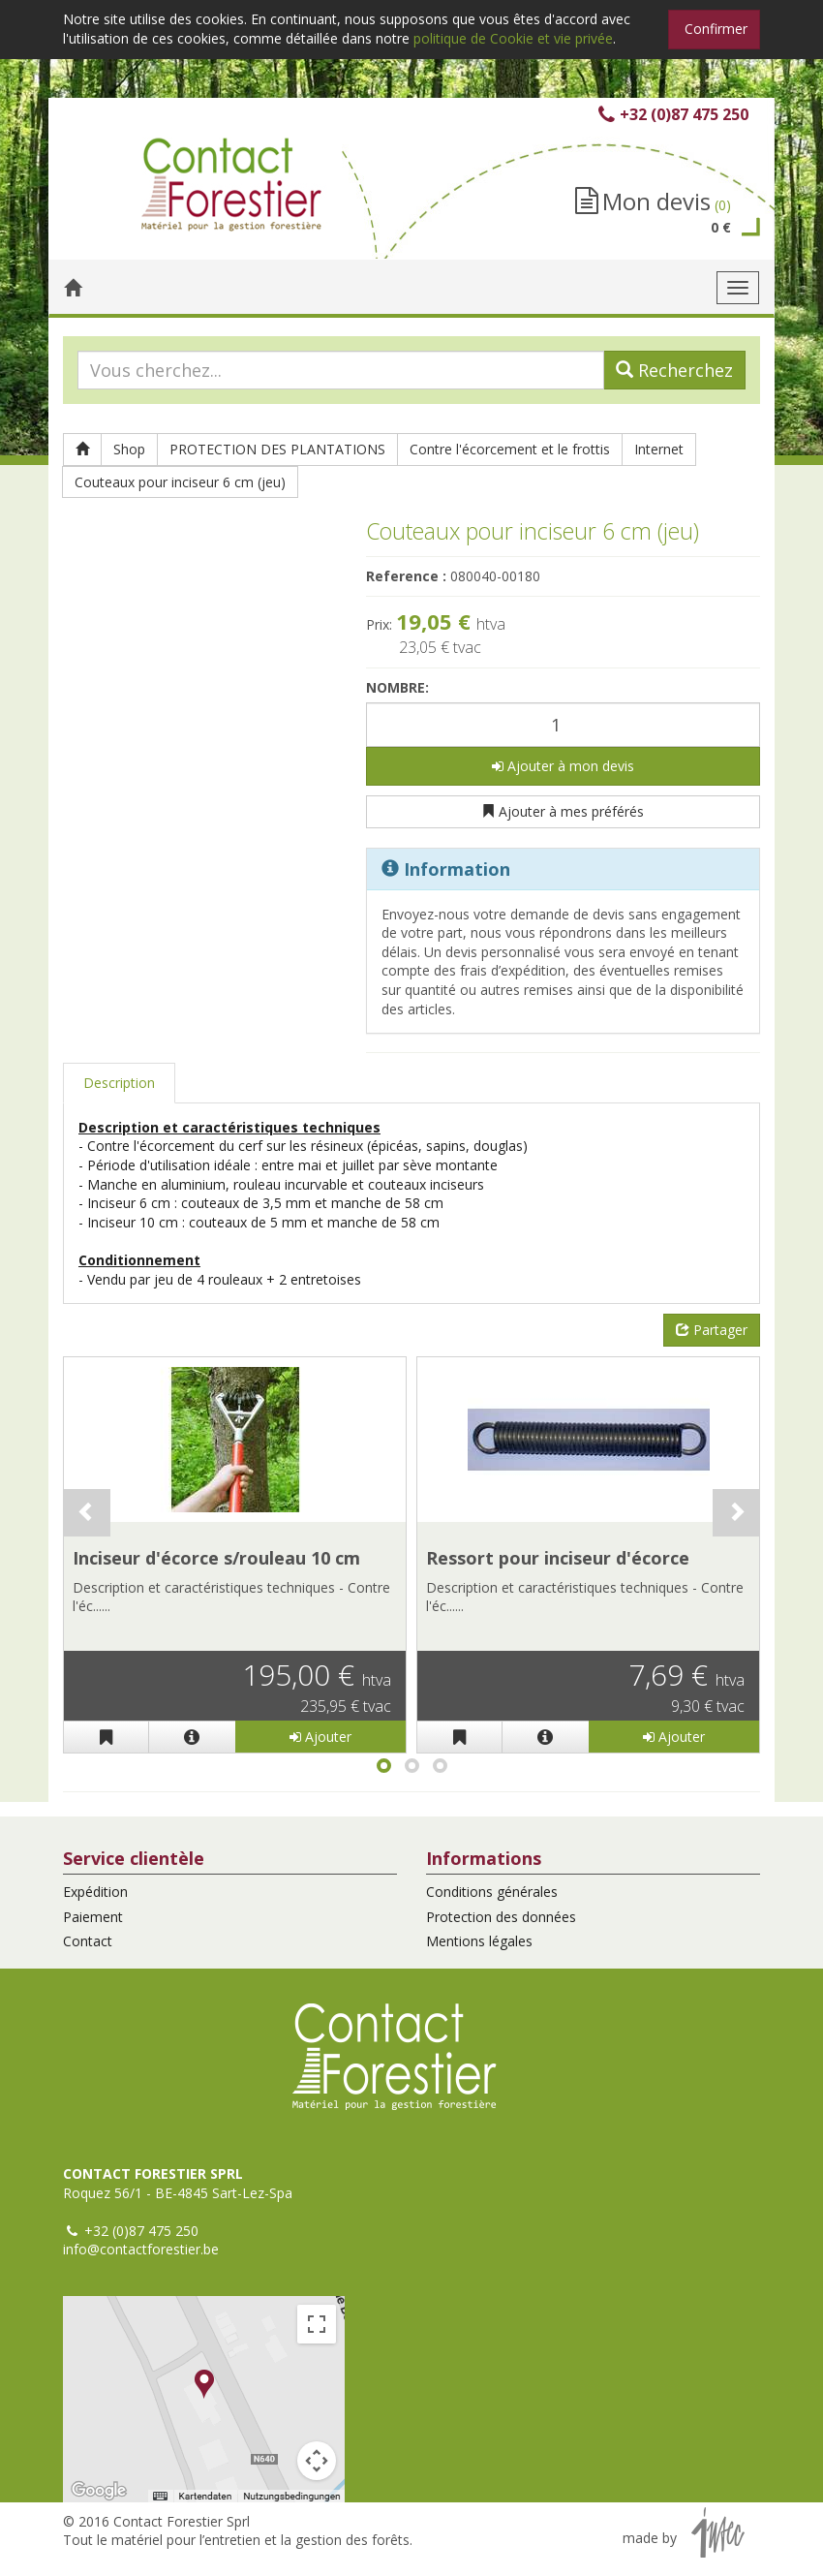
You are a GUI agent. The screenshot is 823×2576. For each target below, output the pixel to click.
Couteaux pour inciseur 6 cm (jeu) (180, 482)
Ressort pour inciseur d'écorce (557, 1557)
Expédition (95, 1891)
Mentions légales (479, 1941)
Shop (129, 449)
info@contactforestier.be (141, 2249)
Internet (659, 449)
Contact (87, 1941)
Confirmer (716, 28)
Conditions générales (492, 1891)
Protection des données (501, 1917)
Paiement (93, 1917)
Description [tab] (119, 1082)
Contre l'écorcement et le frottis (510, 449)
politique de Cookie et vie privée (513, 38)
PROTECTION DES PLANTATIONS (277, 449)
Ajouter (320, 1736)
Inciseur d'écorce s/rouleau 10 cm (216, 1557)
